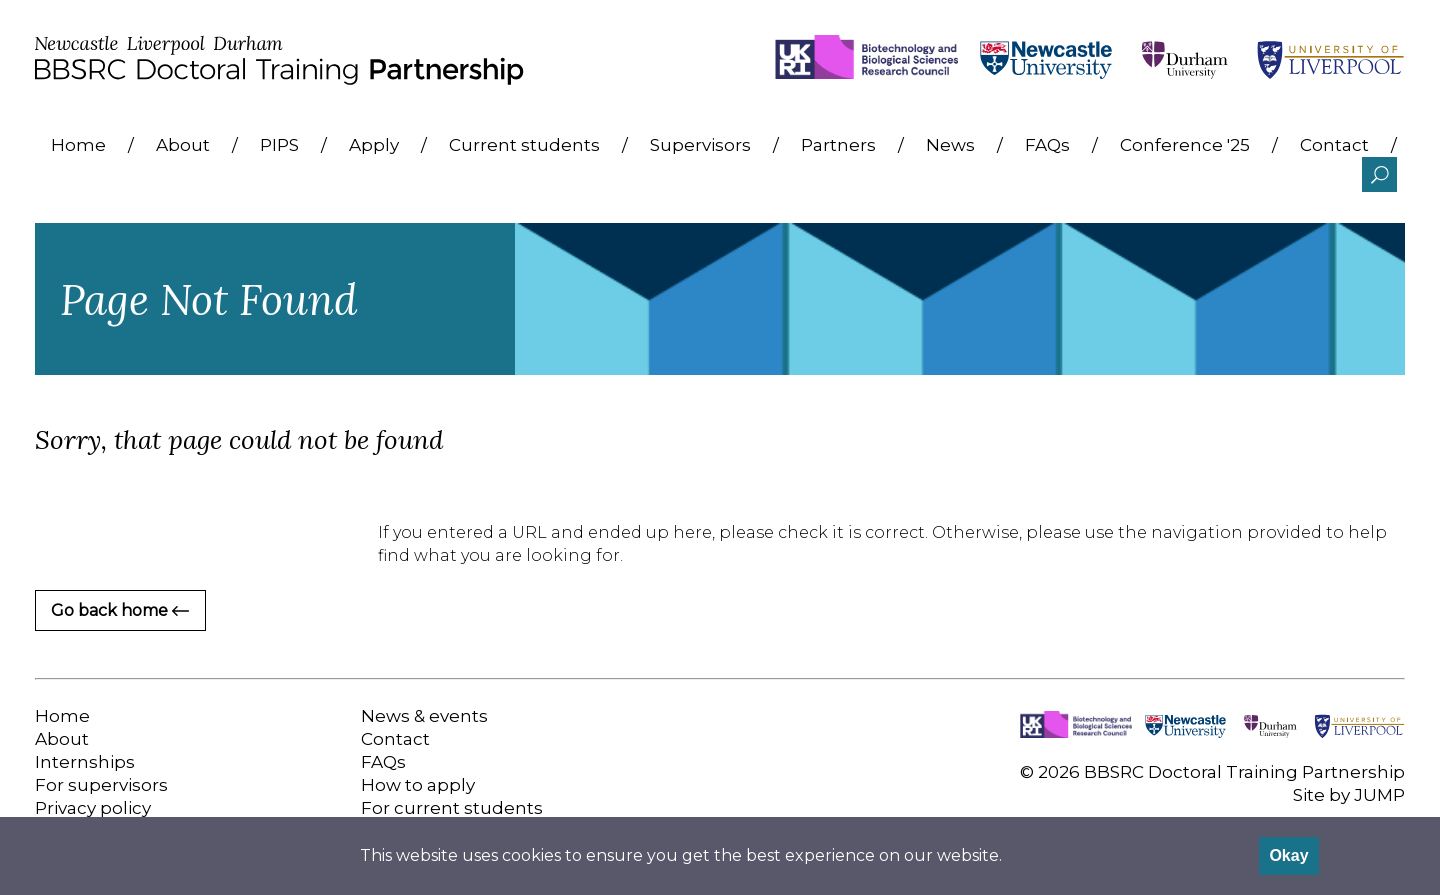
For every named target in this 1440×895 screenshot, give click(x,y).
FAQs (1047, 145)
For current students (452, 808)
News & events (424, 716)
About (183, 145)
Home (78, 145)
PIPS (279, 145)
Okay (1288, 855)
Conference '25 (1185, 145)
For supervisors (101, 785)
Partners (838, 145)
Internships (85, 762)
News (950, 145)
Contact (1334, 145)
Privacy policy (93, 808)
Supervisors (700, 145)
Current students (524, 145)
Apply (374, 145)
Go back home (120, 610)
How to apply (418, 785)
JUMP (1379, 795)
